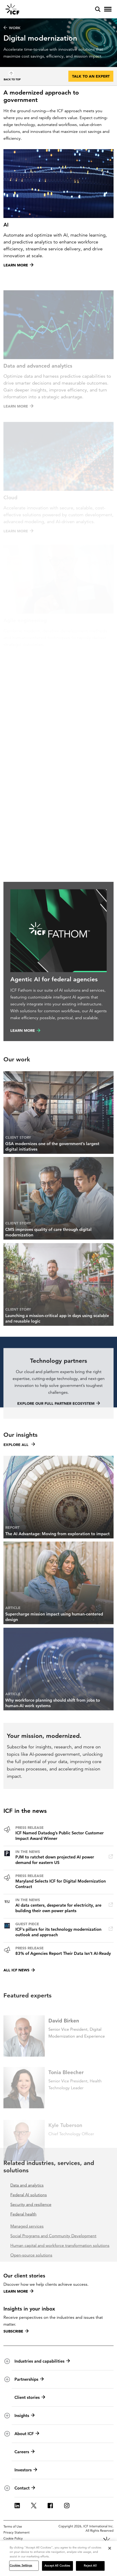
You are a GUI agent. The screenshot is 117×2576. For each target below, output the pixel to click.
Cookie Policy (13, 2538)
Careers (24, 2451)
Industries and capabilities (42, 2361)
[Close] (110, 2548)
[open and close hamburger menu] (107, 9)
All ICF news (19, 1970)
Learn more (18, 2291)
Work (12, 28)
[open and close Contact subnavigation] (7, 2488)
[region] (58, 2558)
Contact (24, 2488)
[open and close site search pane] (97, 9)
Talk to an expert (91, 76)
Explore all (19, 1465)
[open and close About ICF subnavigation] (7, 2433)
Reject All (90, 2566)
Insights (24, 2415)
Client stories (29, 2397)
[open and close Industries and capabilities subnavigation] (7, 2361)
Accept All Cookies (57, 2566)
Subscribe (16, 2331)
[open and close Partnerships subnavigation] (7, 2379)
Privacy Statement (16, 2532)
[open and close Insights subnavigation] (7, 2415)
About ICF (26, 2433)
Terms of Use (12, 2526)
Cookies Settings (21, 2565)
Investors (25, 2470)
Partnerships (29, 2379)
